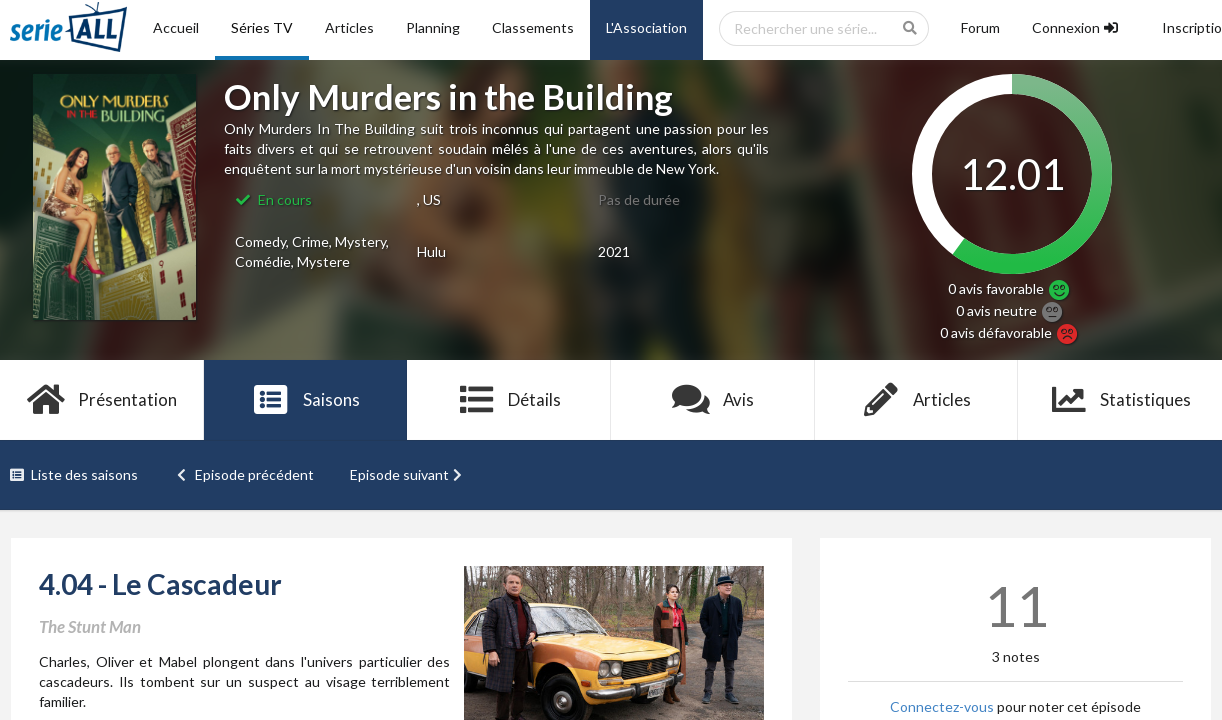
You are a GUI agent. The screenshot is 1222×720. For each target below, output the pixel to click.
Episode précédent (244, 474)
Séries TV (262, 27)
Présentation (102, 400)
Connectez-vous (942, 706)
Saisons (305, 400)
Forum (980, 27)
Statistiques (1120, 400)
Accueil (176, 27)
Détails (509, 400)
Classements (533, 27)
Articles (349, 27)
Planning (433, 27)
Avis (713, 400)
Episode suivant (408, 474)
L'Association (646, 27)
